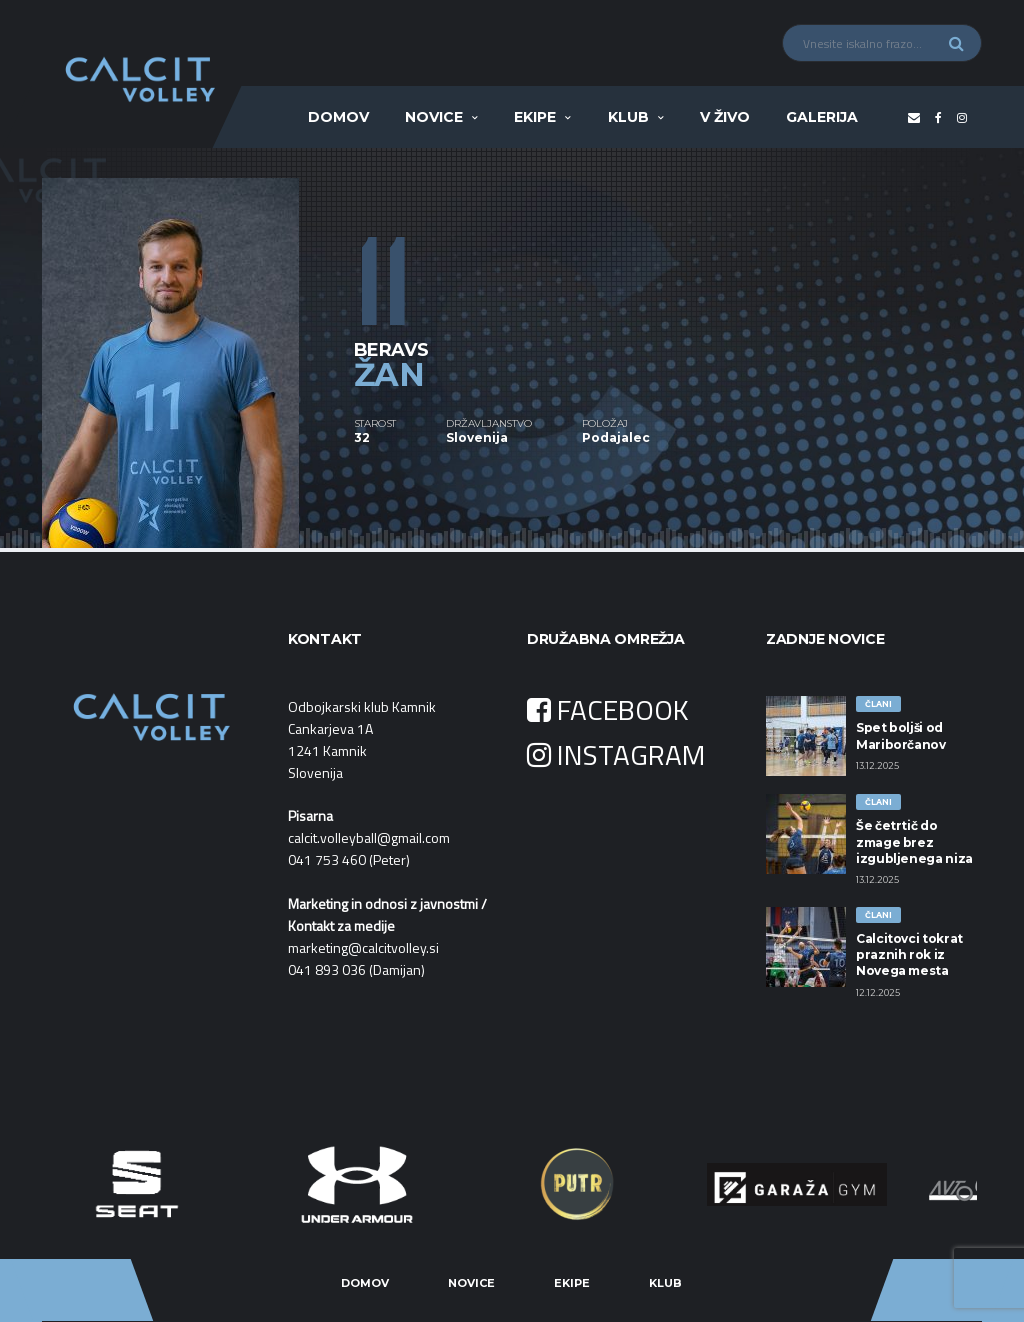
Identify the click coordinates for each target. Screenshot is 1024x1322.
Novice (434, 117)
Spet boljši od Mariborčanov (901, 735)
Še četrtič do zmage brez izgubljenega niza (914, 841)
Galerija (822, 117)
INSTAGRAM (616, 754)
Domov (338, 117)
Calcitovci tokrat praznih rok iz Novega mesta (909, 954)
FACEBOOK (608, 709)
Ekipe (535, 117)
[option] (198, 348)
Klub (628, 117)
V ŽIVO (725, 117)
